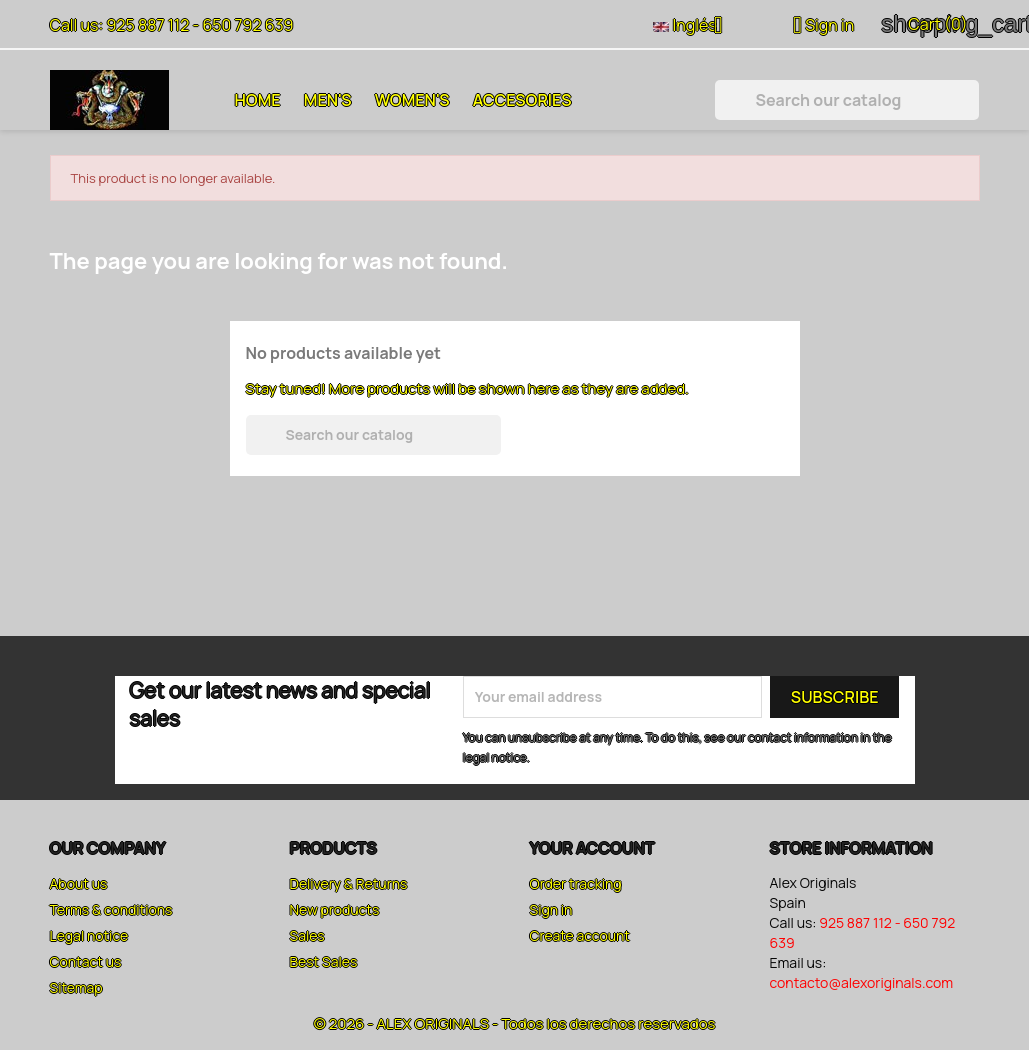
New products (335, 909)
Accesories (522, 100)
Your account (592, 848)
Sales (307, 935)
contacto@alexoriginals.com (862, 982)
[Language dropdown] (695, 27)
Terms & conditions (111, 909)
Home (258, 100)
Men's (328, 100)
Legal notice (89, 935)
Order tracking (576, 883)
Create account (580, 935)
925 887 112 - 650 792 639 (199, 25)
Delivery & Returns (349, 883)
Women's (412, 100)
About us (79, 883)
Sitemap (76, 987)
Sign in (551, 909)
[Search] (847, 100)
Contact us (86, 961)
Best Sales (324, 961)
